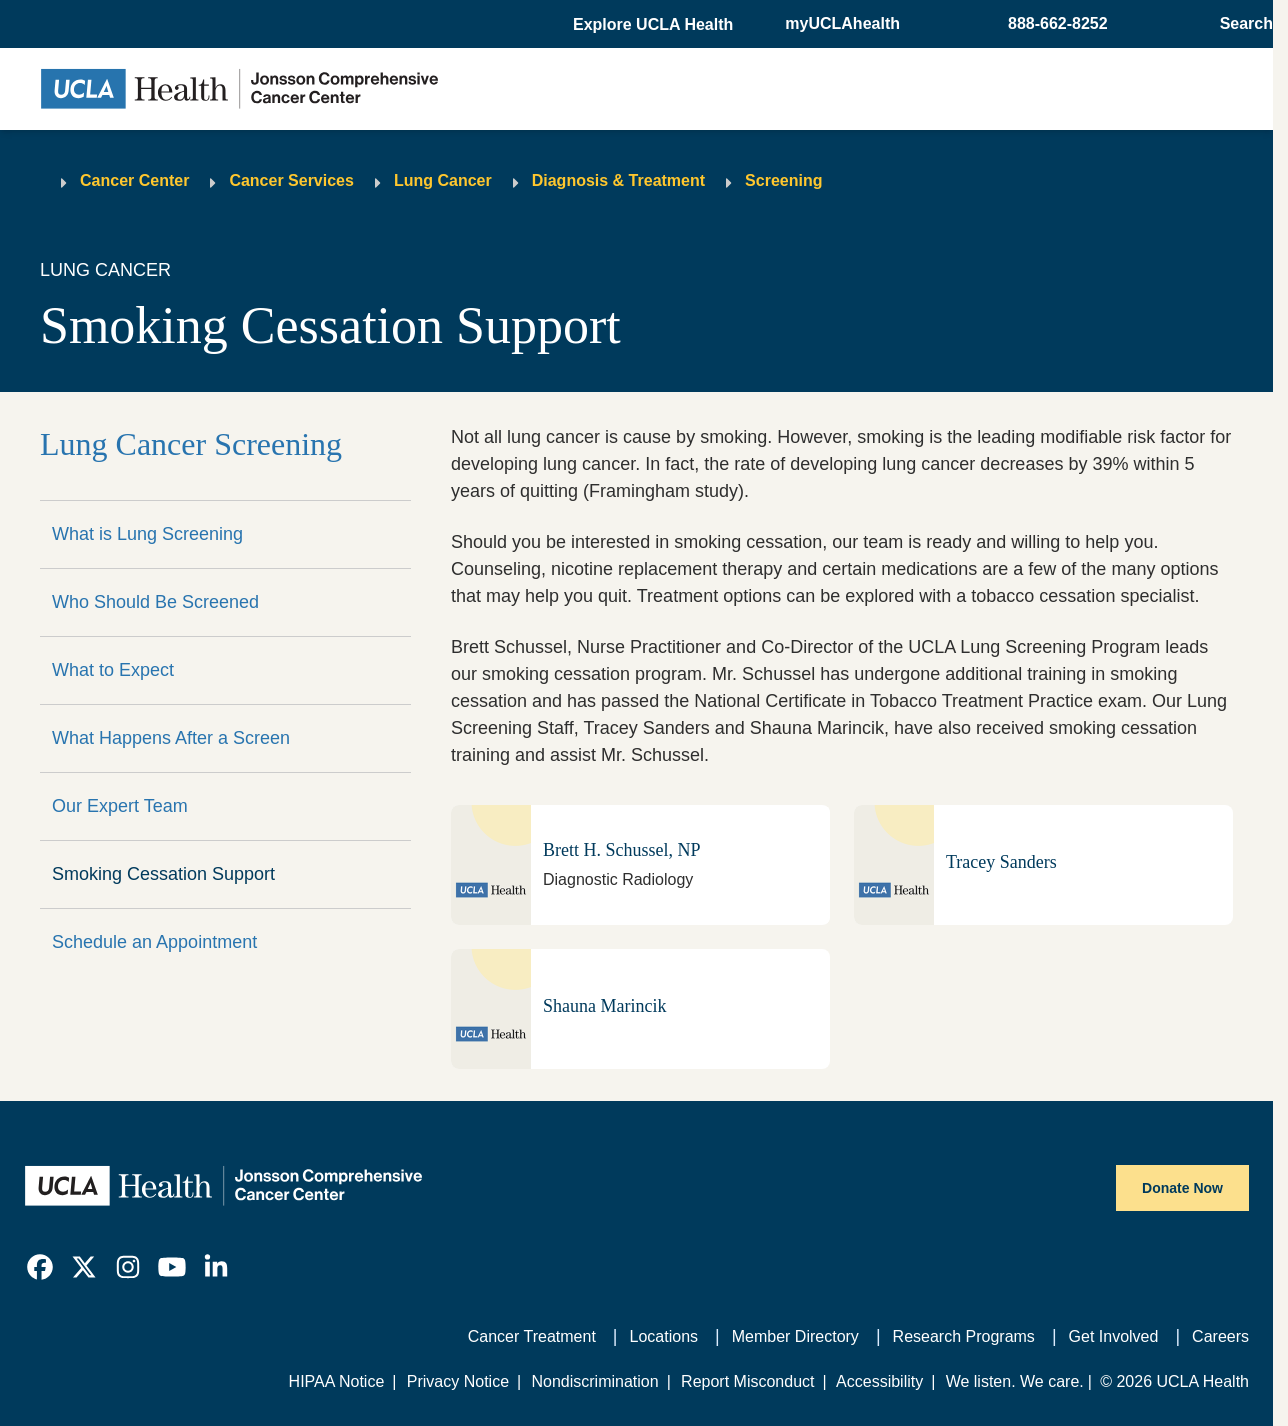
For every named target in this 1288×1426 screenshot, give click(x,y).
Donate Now (1182, 1188)
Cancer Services (291, 180)
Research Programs (964, 1336)
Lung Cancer (443, 180)
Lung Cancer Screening (191, 444)
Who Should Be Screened (155, 602)
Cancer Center (134, 180)
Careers (1220, 1336)
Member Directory (795, 1336)
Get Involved (1114, 1336)
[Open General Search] (1240, 24)
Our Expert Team (120, 806)
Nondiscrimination (594, 1381)
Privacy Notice (458, 1381)
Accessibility (879, 1381)
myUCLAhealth (842, 23)
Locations (664, 1336)
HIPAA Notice (337, 1381)
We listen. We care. (1015, 1381)
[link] (40, 1267)
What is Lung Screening (147, 534)
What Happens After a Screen (171, 738)
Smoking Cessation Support (163, 874)
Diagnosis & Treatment (618, 180)
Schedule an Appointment (154, 942)
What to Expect (113, 670)
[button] (655, 25)
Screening (783, 180)
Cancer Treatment (532, 1336)
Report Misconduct (747, 1381)
